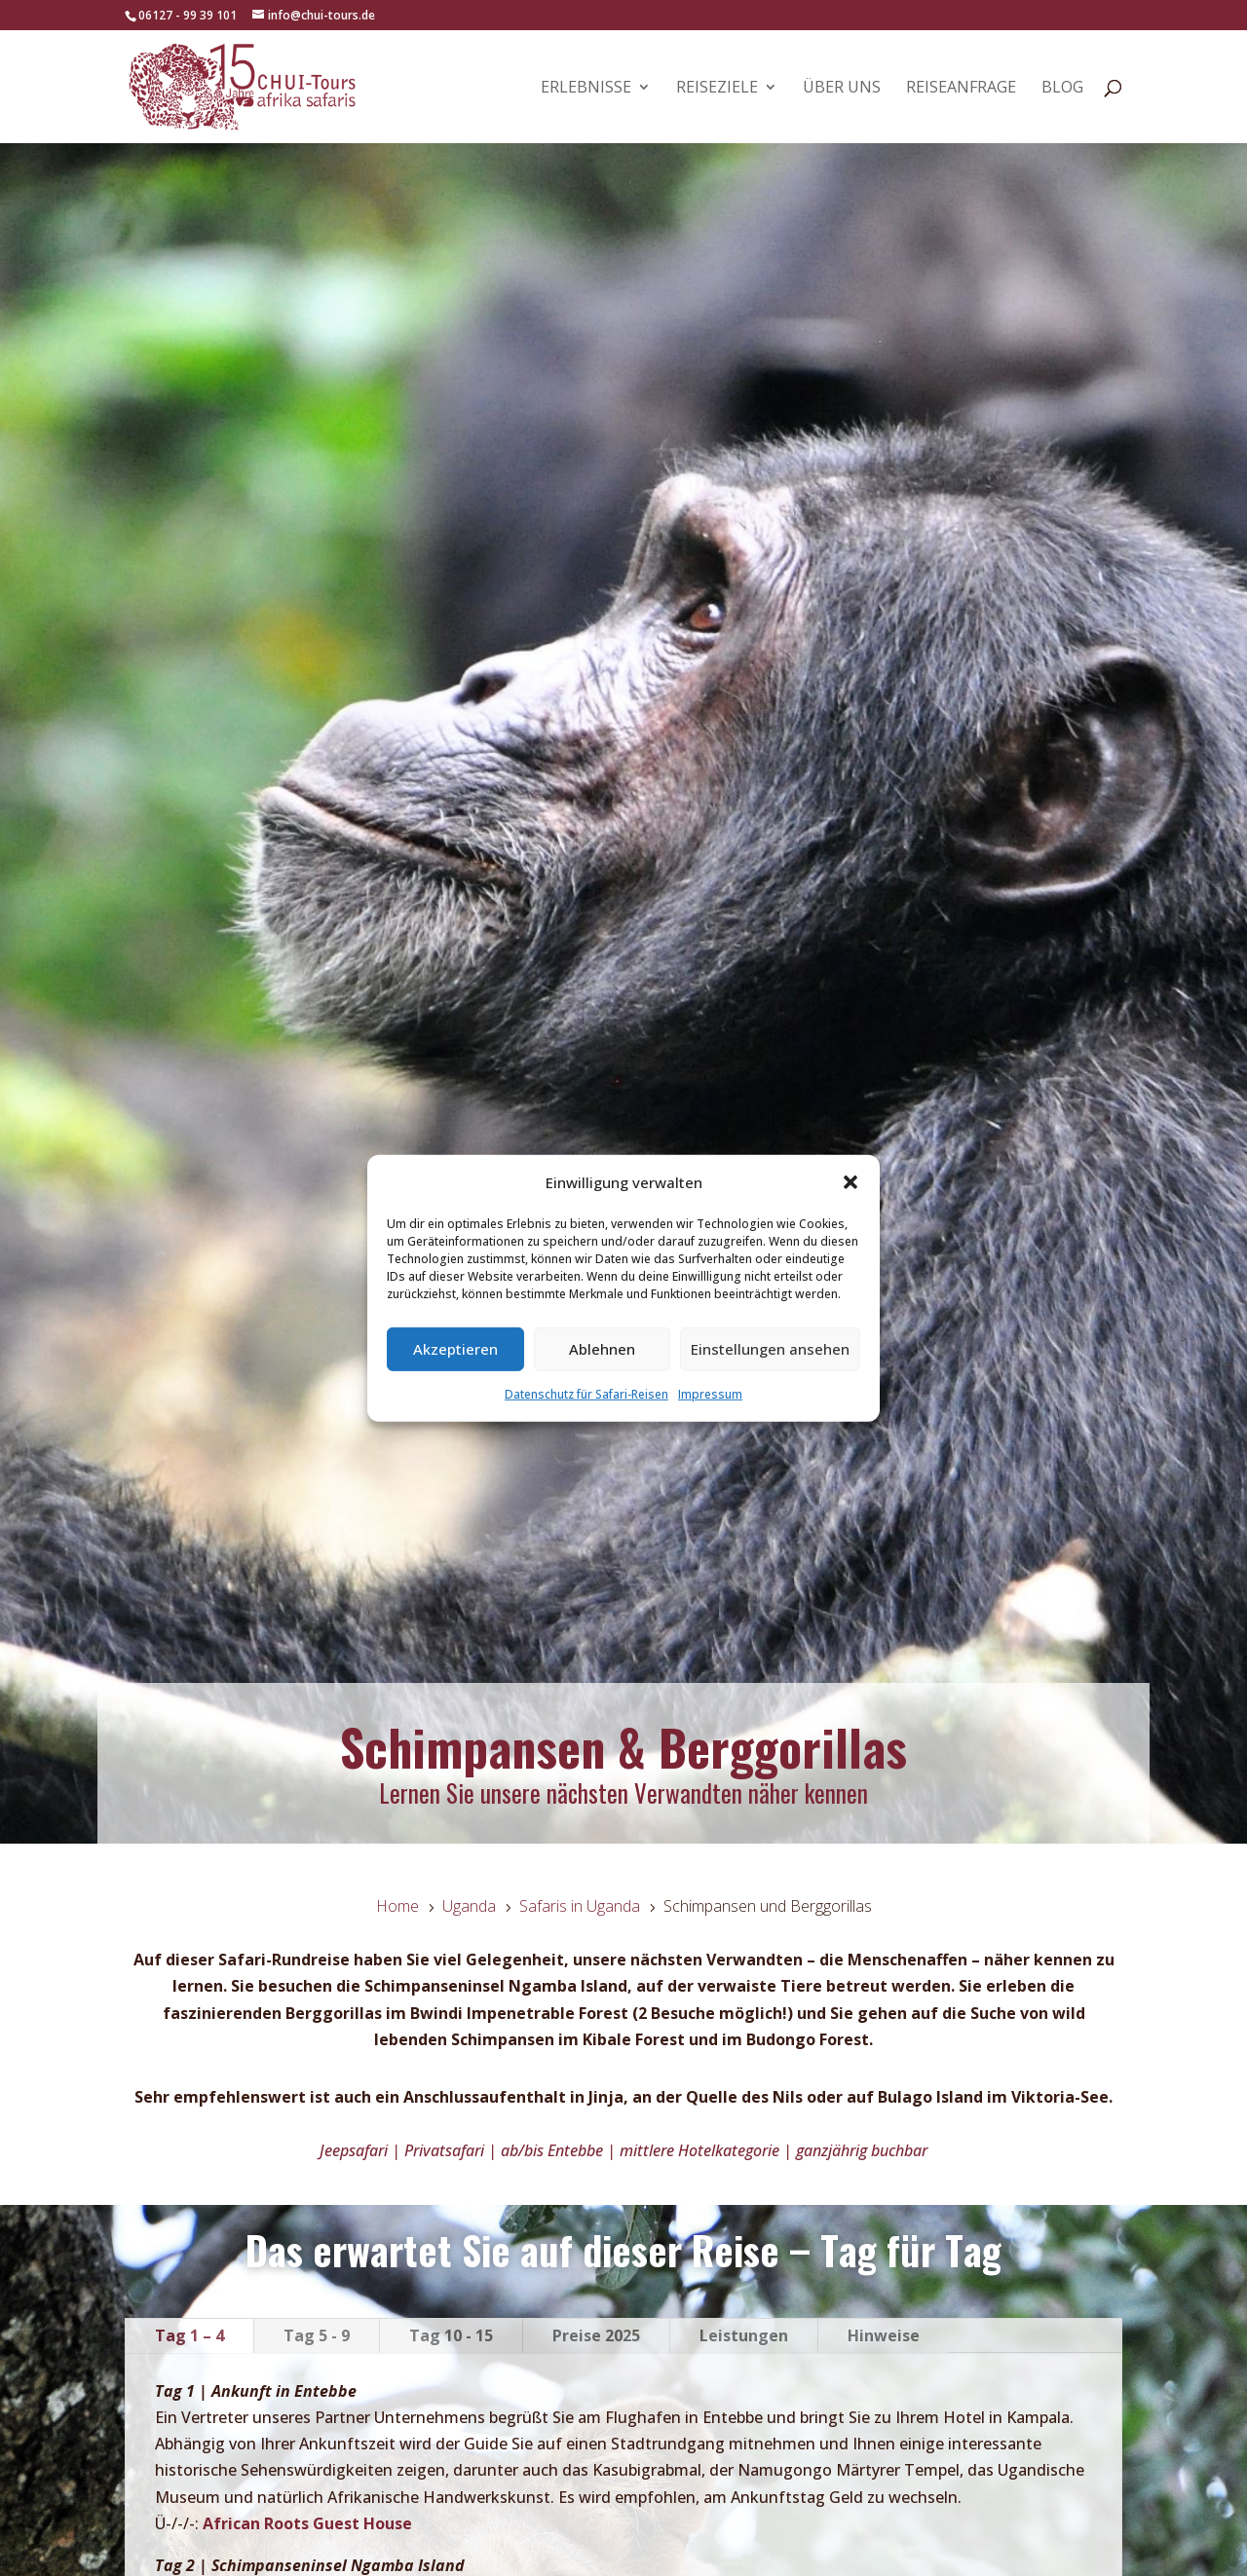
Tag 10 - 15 (451, 2335)
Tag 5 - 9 (316, 2335)
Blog (1062, 88)
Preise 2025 (596, 2335)
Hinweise (884, 2335)
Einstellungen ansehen (770, 1349)
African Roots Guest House (307, 2523)
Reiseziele (717, 88)
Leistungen (743, 2335)
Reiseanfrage (961, 88)
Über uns (842, 88)
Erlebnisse (586, 88)
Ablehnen (602, 1349)
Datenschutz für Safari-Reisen (586, 1394)
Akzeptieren (455, 1349)
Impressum (710, 1394)
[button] (850, 1182)
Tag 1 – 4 (189, 2335)
